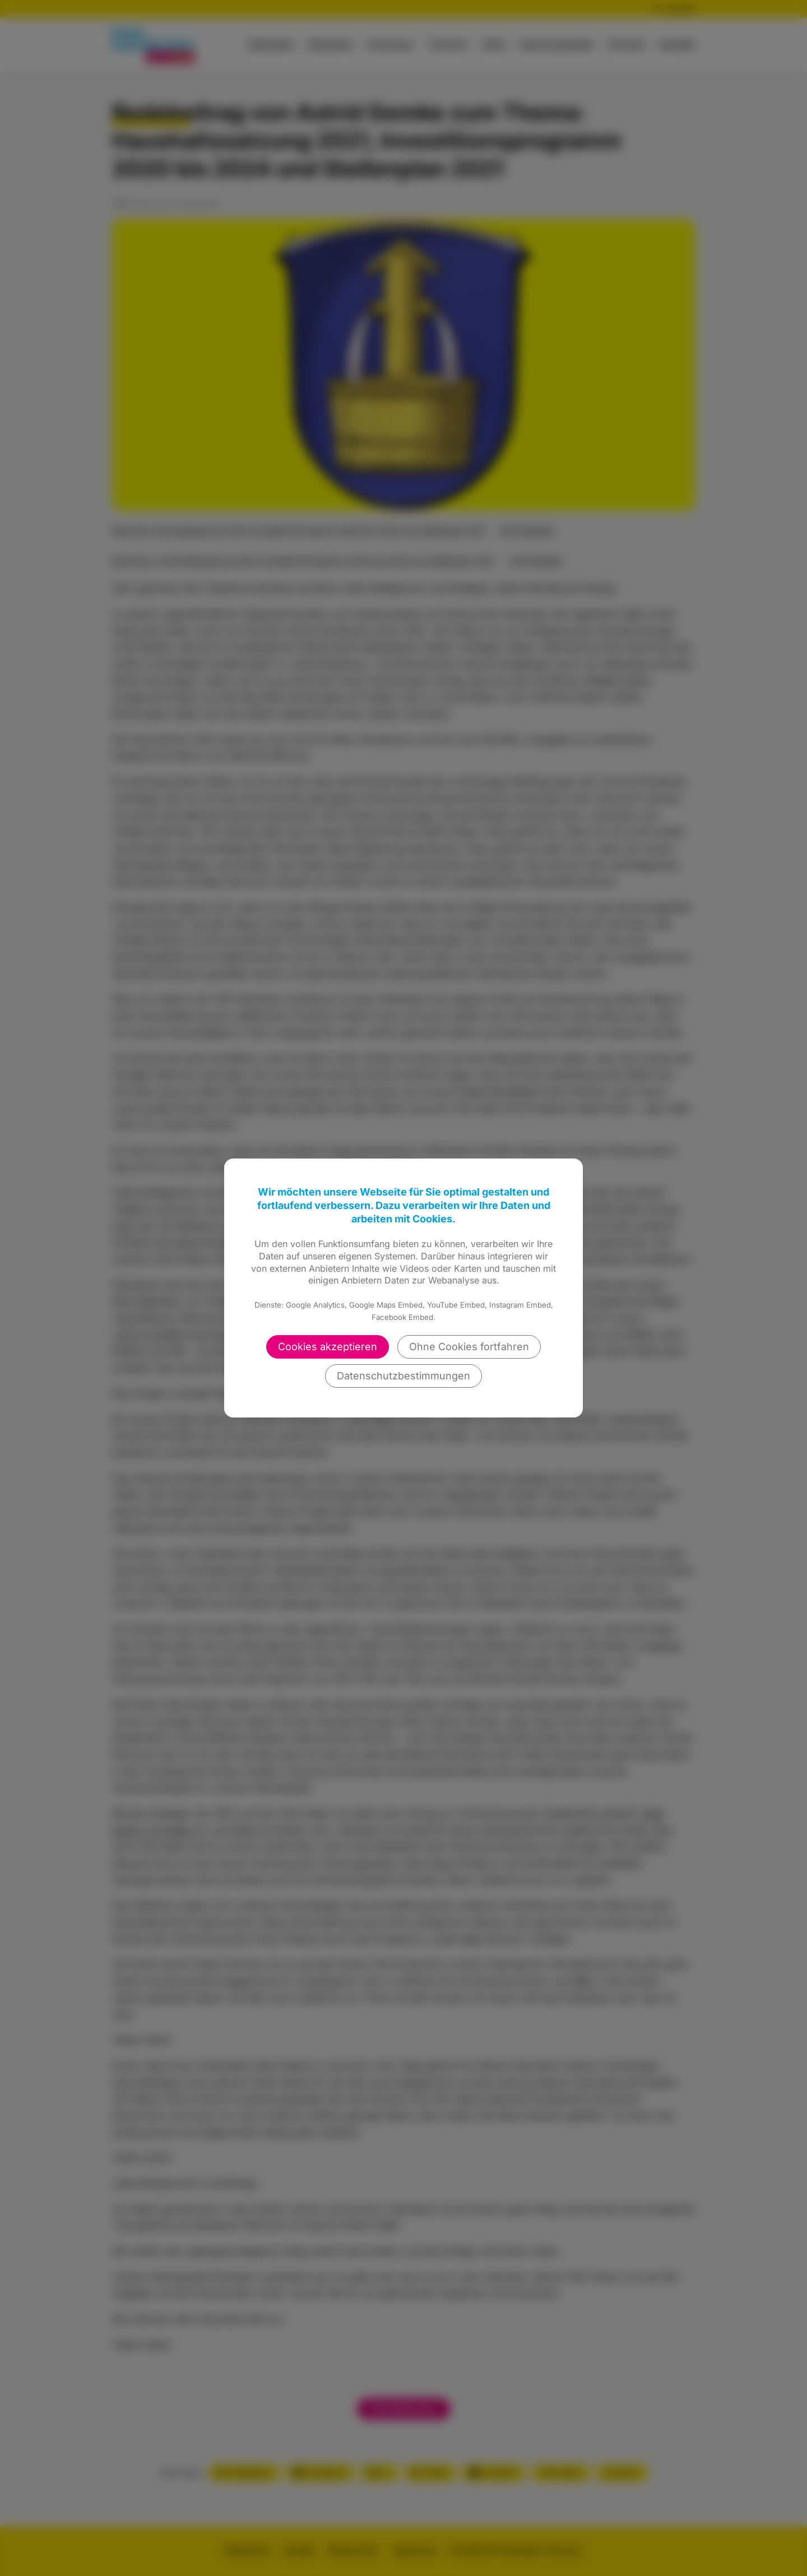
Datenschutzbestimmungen (403, 1376)
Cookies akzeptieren (327, 1346)
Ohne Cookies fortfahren (469, 1346)
